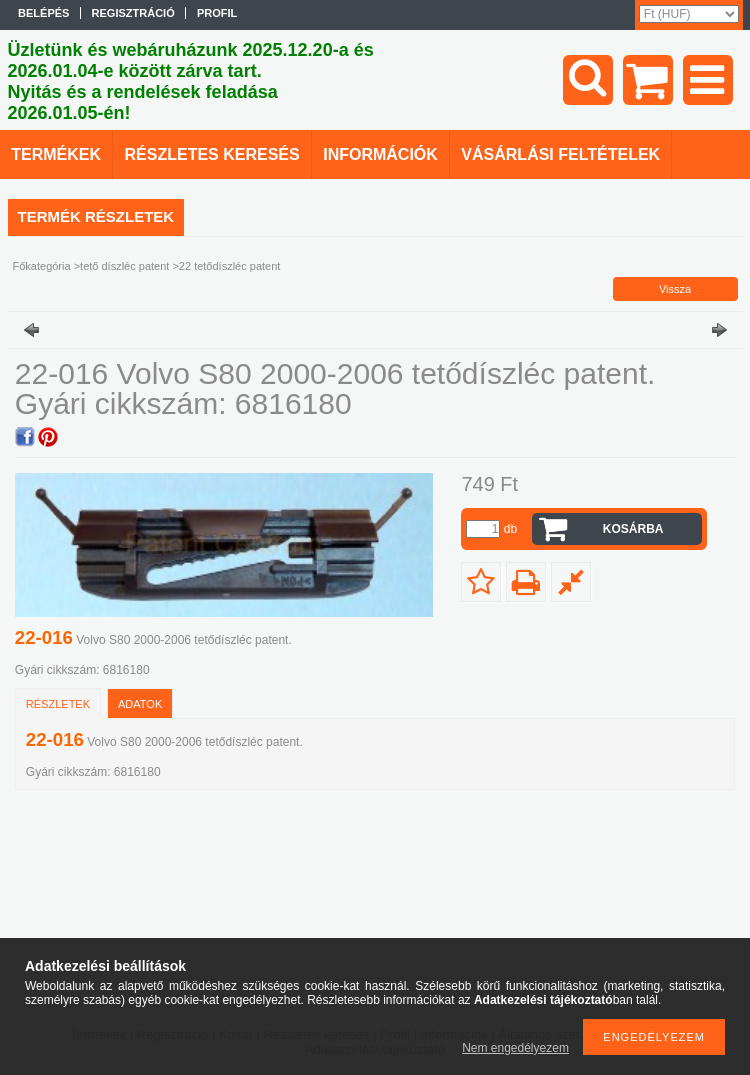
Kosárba (633, 529)
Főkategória (42, 266)
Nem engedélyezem (515, 1048)
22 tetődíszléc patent (230, 266)
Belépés (43, 13)
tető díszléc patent (124, 266)
